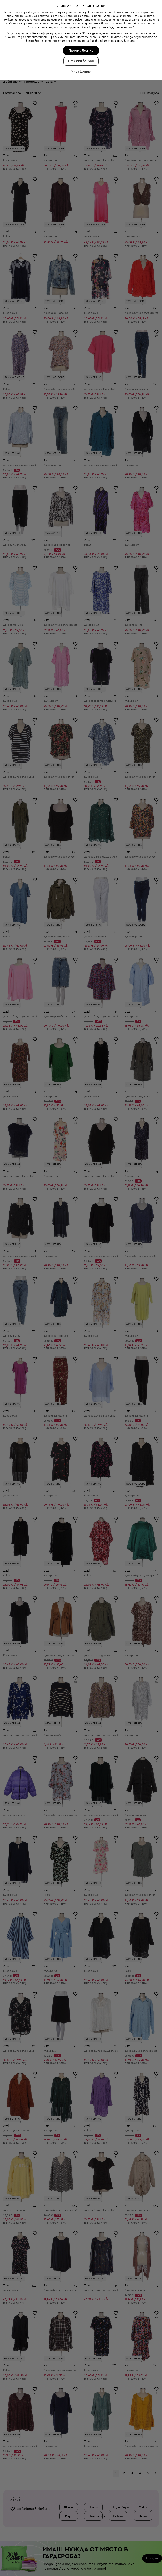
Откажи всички (81, 2556)
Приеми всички (81, 2546)
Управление (81, 2567)
